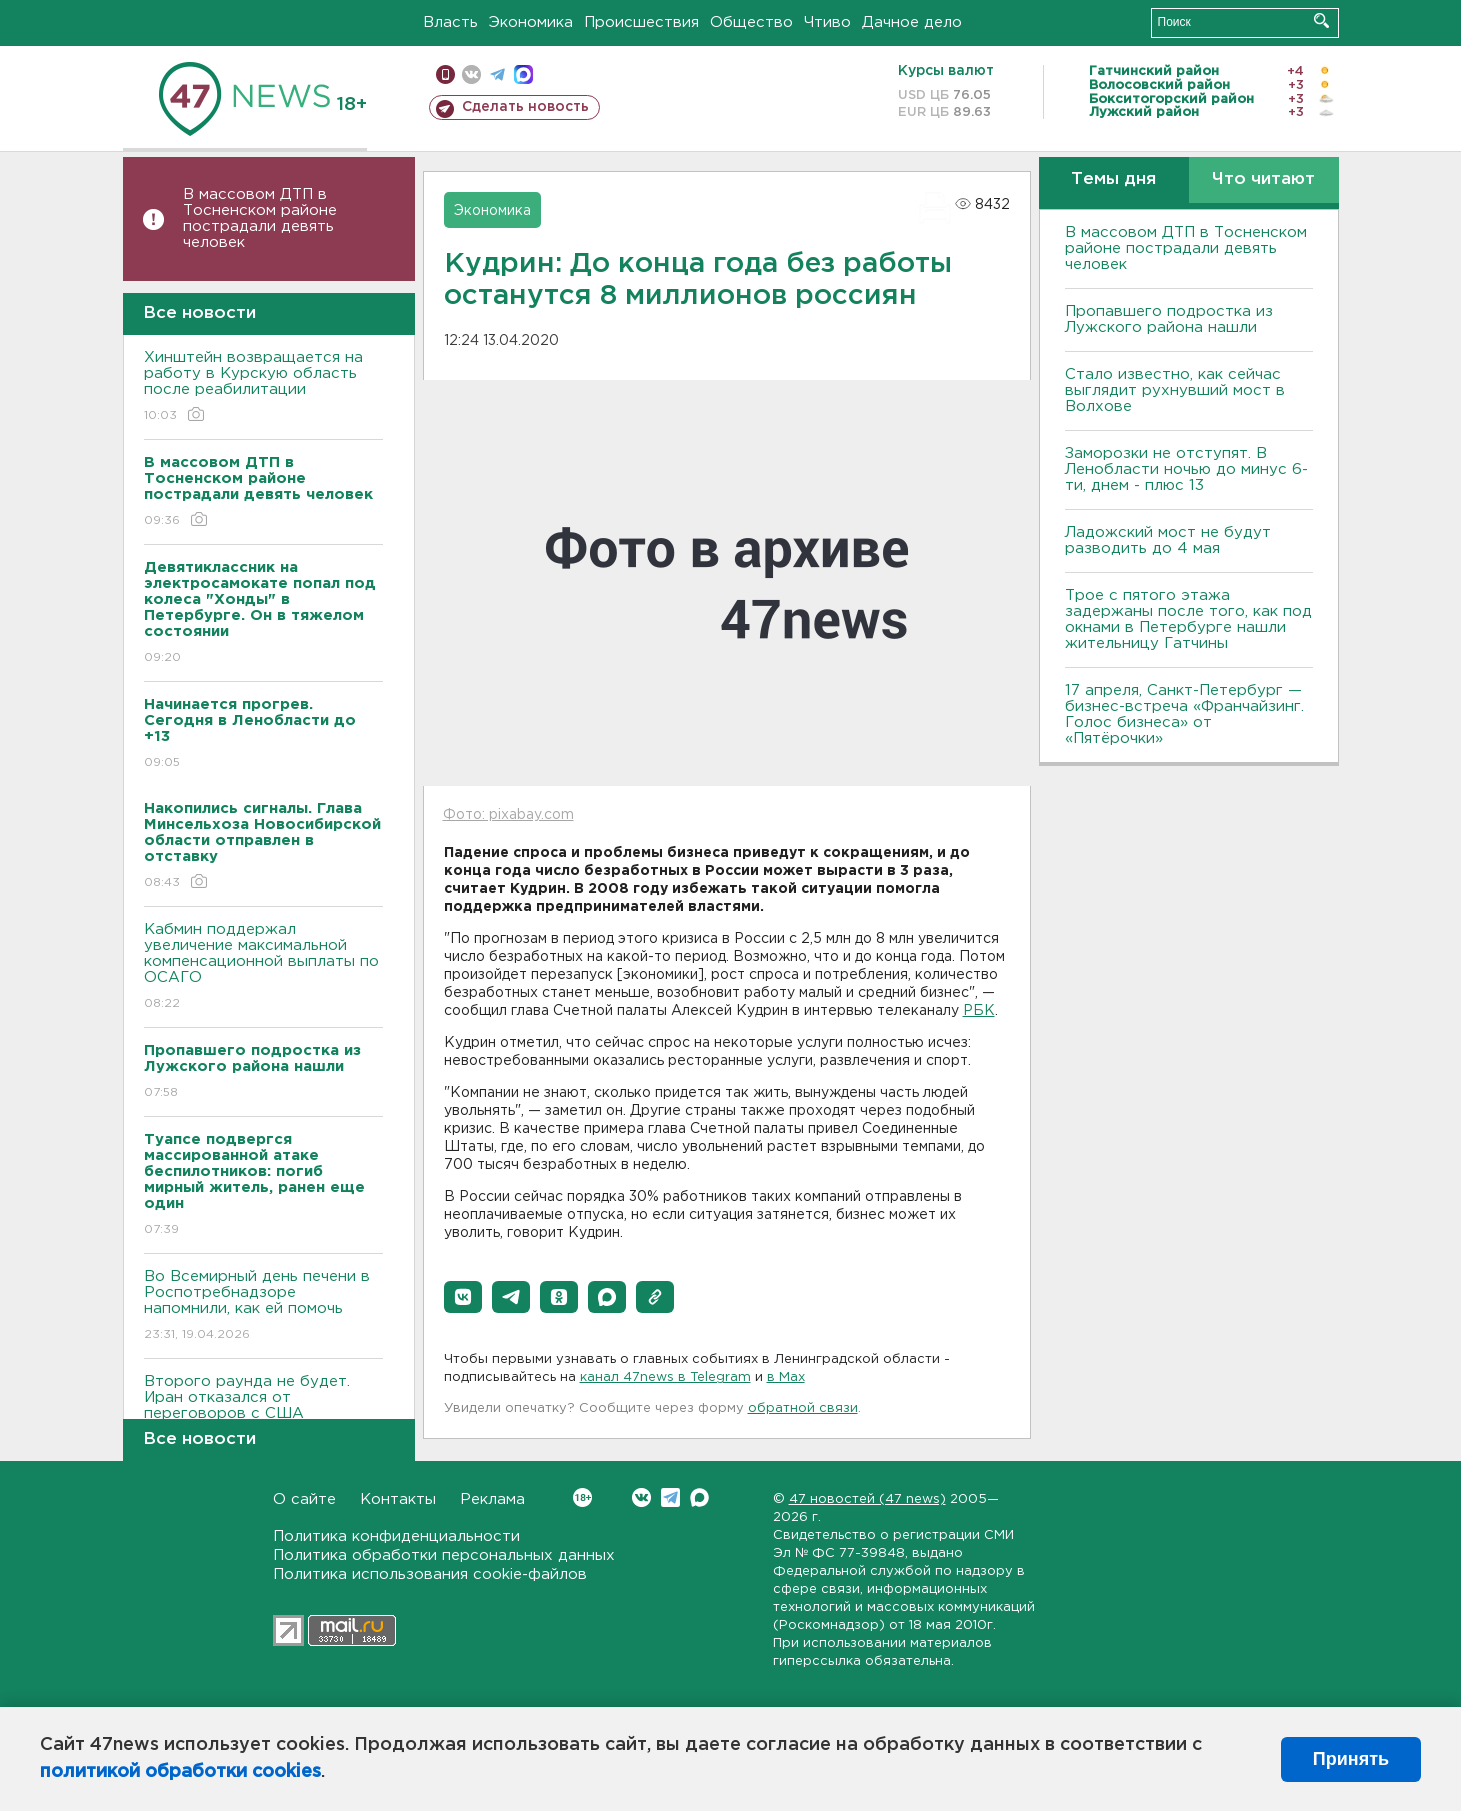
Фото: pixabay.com (508, 815)
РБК (979, 1011)
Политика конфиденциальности (396, 1536)
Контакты (398, 1499)
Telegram (670, 1497)
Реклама (492, 1499)
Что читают (1263, 179)
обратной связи (803, 1408)
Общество (751, 22)
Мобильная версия (445, 74)
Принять (1351, 1759)
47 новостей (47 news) (867, 1499)
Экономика (531, 22)
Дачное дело (912, 22)
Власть (450, 22)
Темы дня (1113, 179)
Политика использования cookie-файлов (430, 1574)
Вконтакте (582, 1497)
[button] (463, 1297)
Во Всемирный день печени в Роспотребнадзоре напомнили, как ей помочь (263, 1306)
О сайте (304, 1499)
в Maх (786, 1377)
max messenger (523, 74)
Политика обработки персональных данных (444, 1555)
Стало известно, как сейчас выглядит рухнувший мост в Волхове (1175, 390)
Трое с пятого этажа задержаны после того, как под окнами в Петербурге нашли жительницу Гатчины (1188, 619)
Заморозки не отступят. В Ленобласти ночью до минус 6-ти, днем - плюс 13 (1186, 469)
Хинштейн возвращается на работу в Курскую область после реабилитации (263, 387)
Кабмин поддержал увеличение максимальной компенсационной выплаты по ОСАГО (263, 967)
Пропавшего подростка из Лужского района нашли (1169, 319)
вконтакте (471, 74)
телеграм (497, 74)
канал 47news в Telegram (665, 1377)
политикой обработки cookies (180, 1772)
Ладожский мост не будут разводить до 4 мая (1168, 540)
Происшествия (641, 22)
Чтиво (827, 22)
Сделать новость (525, 107)
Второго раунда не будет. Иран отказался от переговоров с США (263, 1411)
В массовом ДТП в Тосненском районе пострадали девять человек (260, 218)
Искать (1321, 20)
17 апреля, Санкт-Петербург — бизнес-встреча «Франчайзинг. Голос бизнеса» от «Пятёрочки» (1184, 714)
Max (699, 1497)
